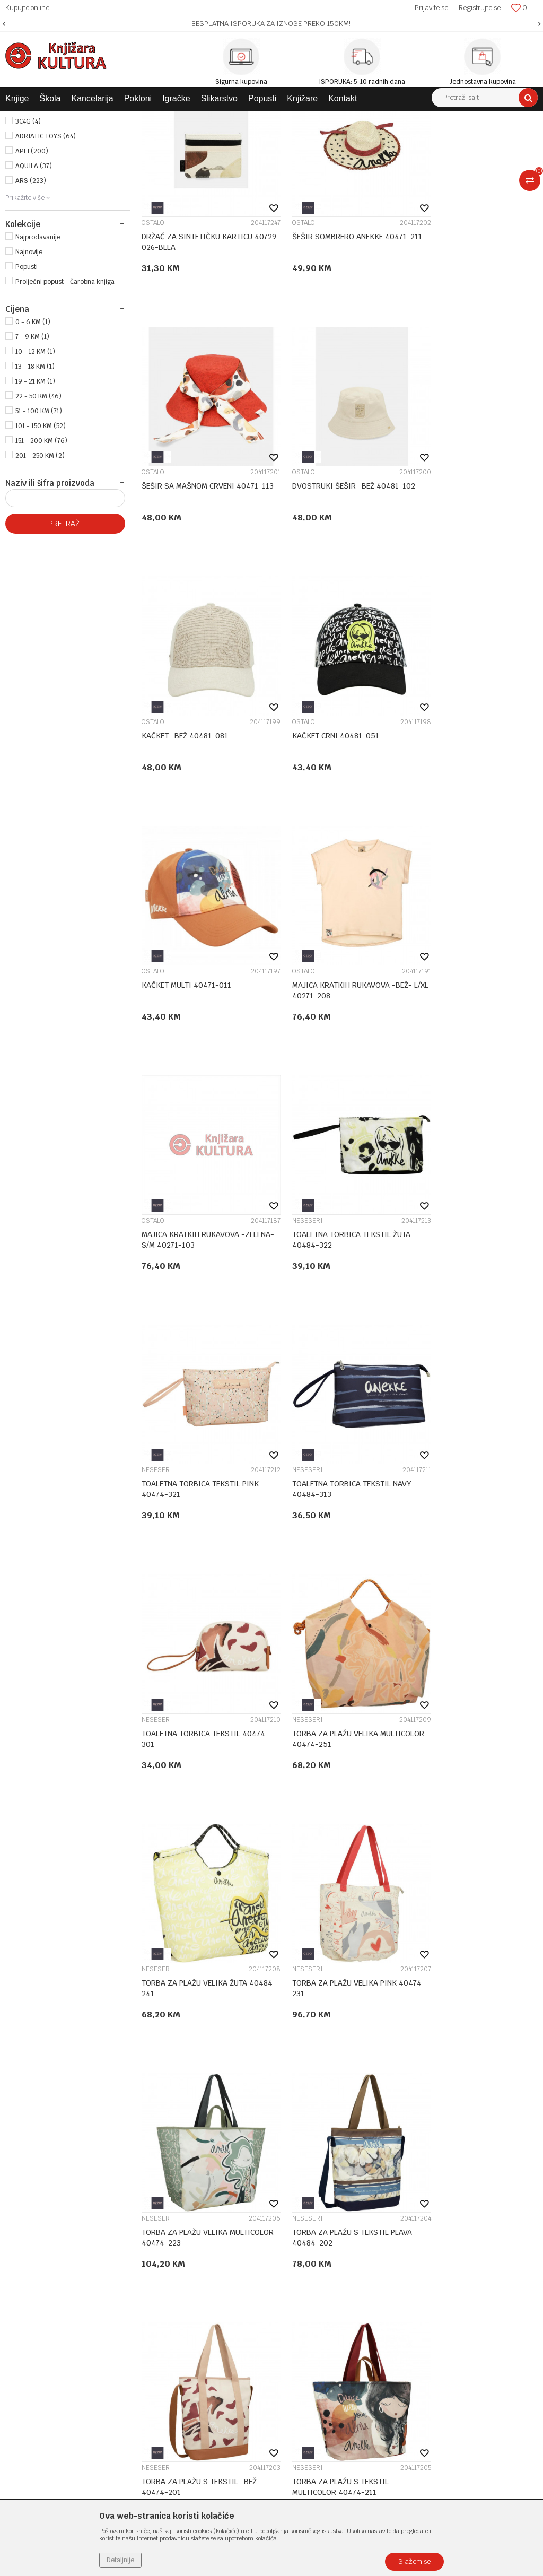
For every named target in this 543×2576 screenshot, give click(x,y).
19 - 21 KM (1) (35, 492)
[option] (271, 24)
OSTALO (153, 319)
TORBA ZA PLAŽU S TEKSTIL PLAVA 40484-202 (473, 1510)
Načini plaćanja (393, 2182)
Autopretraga (414, 138)
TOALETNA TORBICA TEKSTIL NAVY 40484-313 (472, 1041)
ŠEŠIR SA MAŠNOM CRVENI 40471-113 (473, 338)
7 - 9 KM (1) (32, 447)
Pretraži (65, 634)
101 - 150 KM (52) (40, 537)
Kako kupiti (387, 2168)
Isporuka (382, 2209)
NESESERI (157, 1022)
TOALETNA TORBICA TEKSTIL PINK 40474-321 (336, 1041)
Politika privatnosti (400, 2154)
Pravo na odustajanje (403, 2264)
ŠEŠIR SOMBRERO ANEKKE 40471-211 (336, 338)
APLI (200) (31, 262)
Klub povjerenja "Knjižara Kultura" (243, 2195)
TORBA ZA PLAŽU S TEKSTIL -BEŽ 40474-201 (199, 1745)
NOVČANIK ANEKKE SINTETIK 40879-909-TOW (191, 1979)
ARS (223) (30, 292)
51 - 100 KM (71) (38, 522)
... (339, 2070)
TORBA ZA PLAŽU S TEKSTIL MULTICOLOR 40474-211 (325, 1745)
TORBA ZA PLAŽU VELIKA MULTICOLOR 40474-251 (320, 1276)
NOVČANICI (430, 1725)
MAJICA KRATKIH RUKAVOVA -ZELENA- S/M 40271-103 (464, 807)
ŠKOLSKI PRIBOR (36, 163)
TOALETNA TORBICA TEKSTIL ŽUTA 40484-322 (201, 1041)
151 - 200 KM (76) (41, 551)
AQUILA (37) (33, 277)
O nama (199, 2140)
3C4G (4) (28, 232)
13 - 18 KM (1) (35, 477)
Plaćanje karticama (400, 2195)
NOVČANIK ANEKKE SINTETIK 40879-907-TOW (326, 1979)
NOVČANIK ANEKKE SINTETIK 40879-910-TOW (462, 1745)
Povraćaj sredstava (400, 2251)
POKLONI (29, 175)
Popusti (26, 377)
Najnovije (28, 363)
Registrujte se (480, 7)
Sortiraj (460, 138)
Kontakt (200, 2182)
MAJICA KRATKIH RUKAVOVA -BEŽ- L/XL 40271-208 (337, 807)
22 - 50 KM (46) (38, 507)
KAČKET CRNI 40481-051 (456, 567)
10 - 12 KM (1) (35, 462)
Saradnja (201, 2168)
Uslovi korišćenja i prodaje (412, 2140)
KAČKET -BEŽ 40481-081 (320, 567)
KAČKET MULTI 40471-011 (186, 801)
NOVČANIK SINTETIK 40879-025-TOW (471, 1979)
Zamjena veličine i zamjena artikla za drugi (442, 2223)
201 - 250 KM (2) (40, 566)
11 (360, 2070)
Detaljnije (120, 2560)
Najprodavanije (37, 348)
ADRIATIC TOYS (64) (45, 247)
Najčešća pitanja (396, 2278)
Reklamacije (388, 2237)
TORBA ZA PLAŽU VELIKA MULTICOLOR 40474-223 (320, 1510)
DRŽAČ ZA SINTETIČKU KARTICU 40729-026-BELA (197, 338)
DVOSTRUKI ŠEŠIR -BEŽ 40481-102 (203, 567)
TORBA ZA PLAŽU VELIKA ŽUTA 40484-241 (466, 1276)
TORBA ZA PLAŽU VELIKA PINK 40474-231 (194, 1510)
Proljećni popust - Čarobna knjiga (65, 392)
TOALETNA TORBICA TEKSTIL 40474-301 (191, 1276)
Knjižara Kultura (28, 119)
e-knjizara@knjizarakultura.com (61, 2227)
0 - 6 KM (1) (32, 433)
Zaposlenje (204, 2154)
